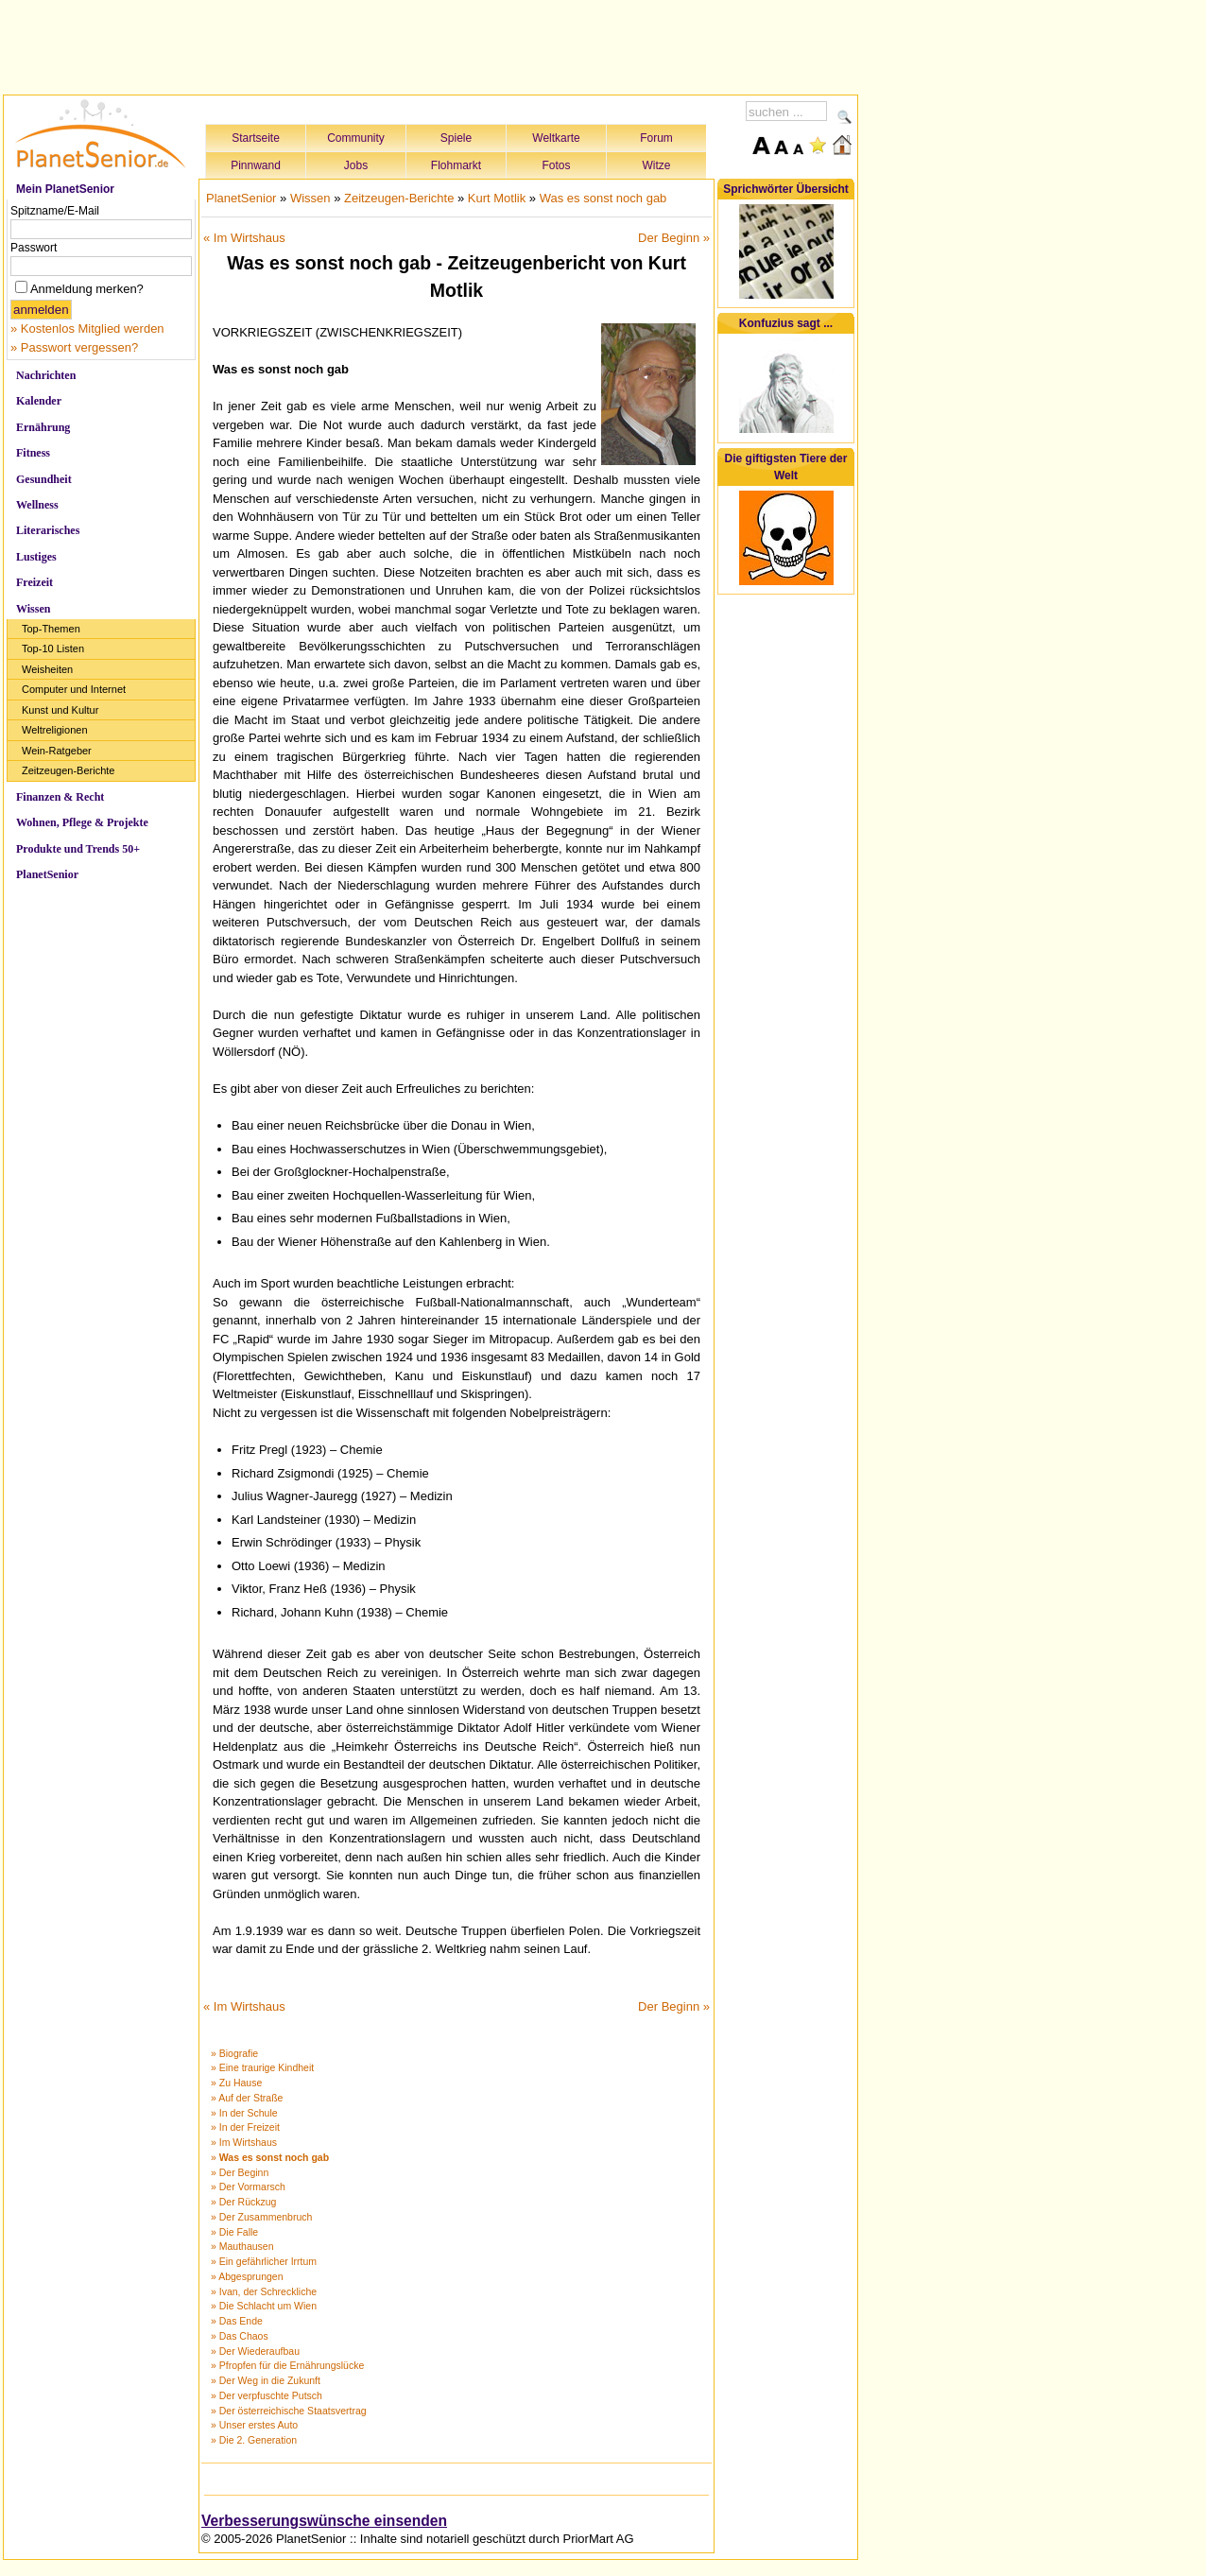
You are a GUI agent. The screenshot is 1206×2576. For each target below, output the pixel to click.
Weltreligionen (55, 729)
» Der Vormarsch (248, 2186)
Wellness (37, 504)
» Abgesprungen (247, 2276)
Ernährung (43, 427)
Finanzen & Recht (60, 797)
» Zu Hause (236, 2082)
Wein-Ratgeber (57, 750)
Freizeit (34, 582)
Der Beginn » (674, 238)
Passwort (33, 247)
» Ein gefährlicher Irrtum (264, 2261)
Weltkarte (555, 138)
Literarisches (47, 530)
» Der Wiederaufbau (255, 2351)
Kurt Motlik (496, 198)
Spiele (456, 138)
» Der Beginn (239, 2172)
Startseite (256, 138)
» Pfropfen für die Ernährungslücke (287, 2365)
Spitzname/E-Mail (54, 210)
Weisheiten (47, 669)
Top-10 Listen (53, 648)
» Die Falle (234, 2232)
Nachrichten (46, 375)
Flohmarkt (456, 165)
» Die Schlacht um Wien (264, 2305)
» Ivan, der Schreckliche (264, 2291)
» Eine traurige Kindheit (262, 2067)
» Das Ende (237, 2320)
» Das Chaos (239, 2336)
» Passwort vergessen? (74, 347)
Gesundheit (44, 479)
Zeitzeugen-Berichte (68, 770)
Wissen (33, 608)
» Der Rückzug (243, 2201)
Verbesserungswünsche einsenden (324, 2521)
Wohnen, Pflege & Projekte (82, 822)
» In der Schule (244, 2112)
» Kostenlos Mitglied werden (87, 328)
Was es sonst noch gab (603, 198)
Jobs (356, 165)
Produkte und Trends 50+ (78, 849)
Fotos (556, 165)
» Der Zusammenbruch (261, 2216)
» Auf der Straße (247, 2097)
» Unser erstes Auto (254, 2424)
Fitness (33, 452)
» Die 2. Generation (254, 2440)
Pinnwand (256, 165)
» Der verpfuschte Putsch (266, 2395)
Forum (656, 138)
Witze (657, 165)
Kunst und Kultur (60, 710)
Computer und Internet (74, 689)
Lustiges (36, 556)
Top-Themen (51, 628)
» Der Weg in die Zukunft (265, 2380)
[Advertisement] (431, 44)
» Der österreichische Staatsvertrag (289, 2410)
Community (356, 138)
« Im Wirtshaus (244, 238)
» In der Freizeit (245, 2127)
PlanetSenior (47, 874)
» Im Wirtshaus (244, 2142)
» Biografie (234, 2053)
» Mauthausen (242, 2246)
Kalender (38, 400)
